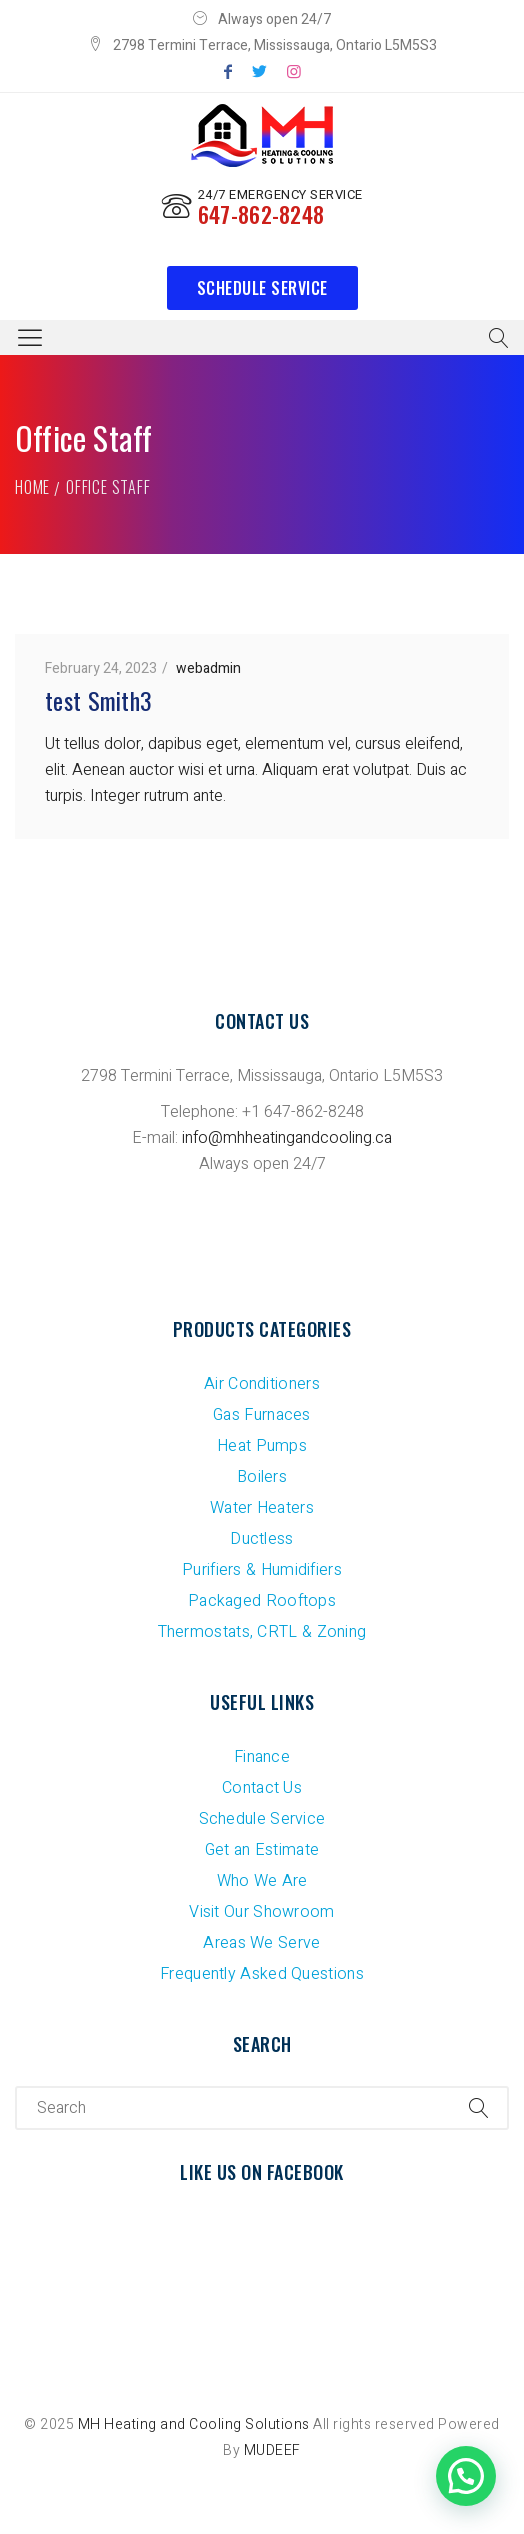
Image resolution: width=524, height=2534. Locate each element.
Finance (262, 1757)
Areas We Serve (261, 1943)
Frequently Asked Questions (262, 1974)
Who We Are (262, 1881)
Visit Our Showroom (261, 1912)
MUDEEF (272, 2450)
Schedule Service (262, 288)
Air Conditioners (262, 1384)
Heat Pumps (262, 1446)
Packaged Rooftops (262, 1601)
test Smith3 (98, 700)
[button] (466, 2476)
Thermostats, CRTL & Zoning (262, 1632)
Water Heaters (262, 1508)
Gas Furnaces (262, 1415)
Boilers (262, 1477)
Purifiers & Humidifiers (262, 1570)
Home (32, 487)
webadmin (208, 668)
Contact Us (262, 1788)
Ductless (261, 1539)
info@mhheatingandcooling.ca (287, 1138)
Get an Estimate (262, 1850)
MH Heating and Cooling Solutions (194, 2424)
